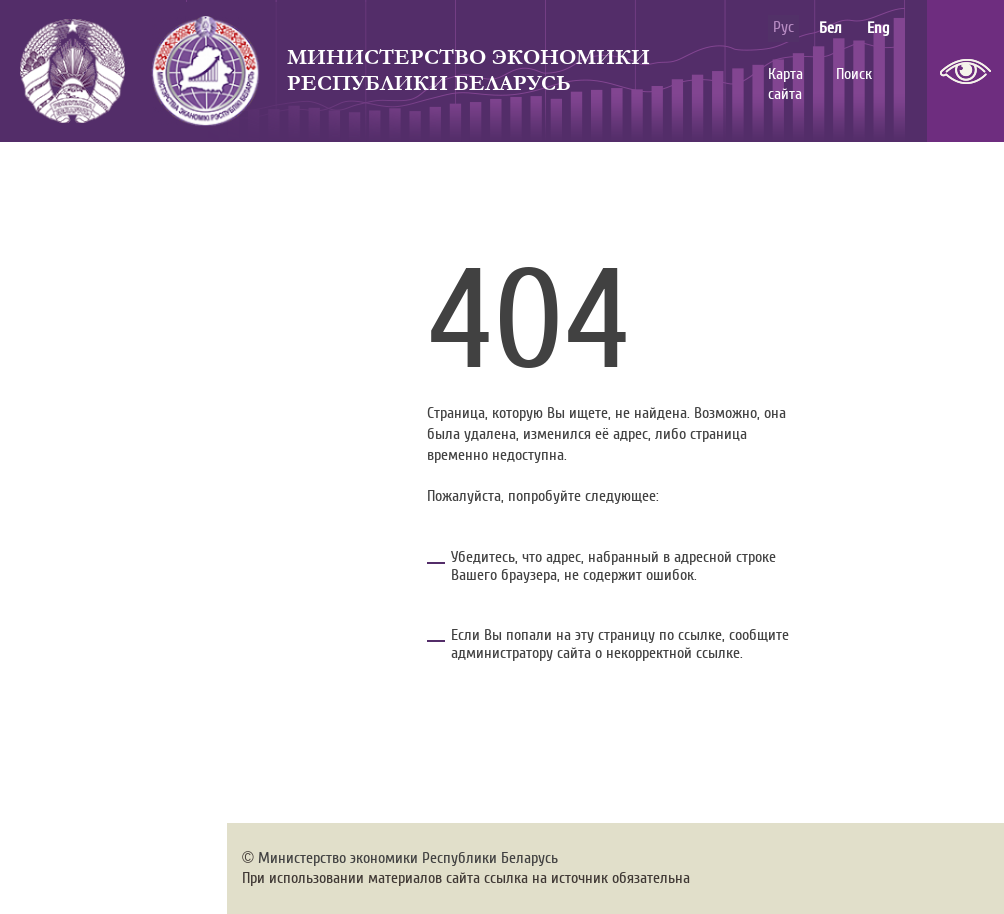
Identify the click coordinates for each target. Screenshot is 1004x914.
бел (830, 28)
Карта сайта (785, 84)
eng (878, 28)
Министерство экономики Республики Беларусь (468, 70)
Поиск (854, 74)
